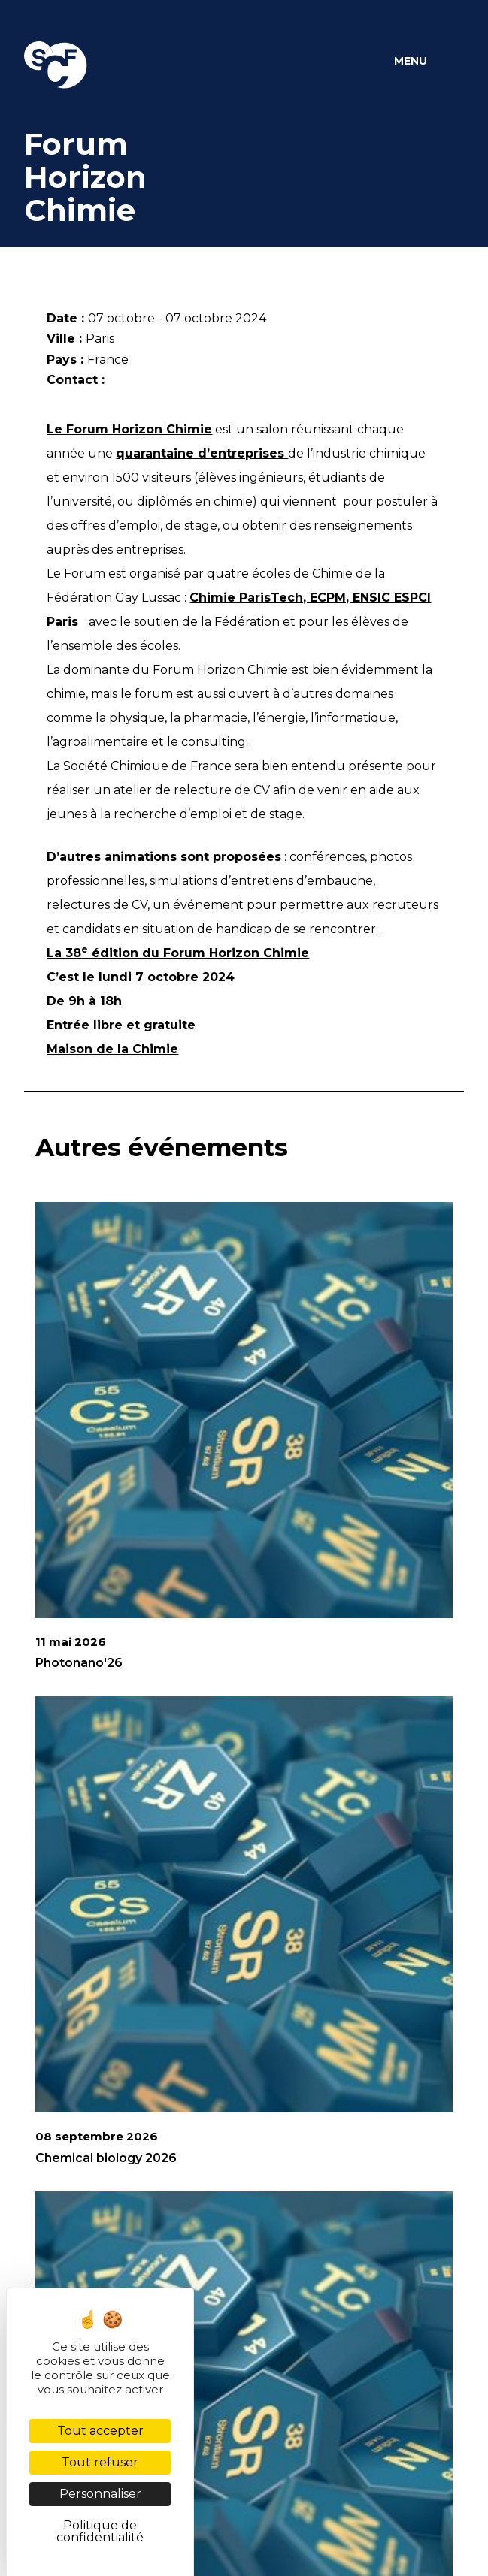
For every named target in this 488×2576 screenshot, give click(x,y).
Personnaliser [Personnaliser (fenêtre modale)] (100, 2494)
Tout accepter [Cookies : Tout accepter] (100, 2430)
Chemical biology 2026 (106, 2158)
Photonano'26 (79, 1663)
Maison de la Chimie (112, 1049)
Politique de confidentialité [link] (100, 2531)
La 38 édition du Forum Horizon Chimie (178, 953)
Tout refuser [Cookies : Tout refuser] (100, 2462)
